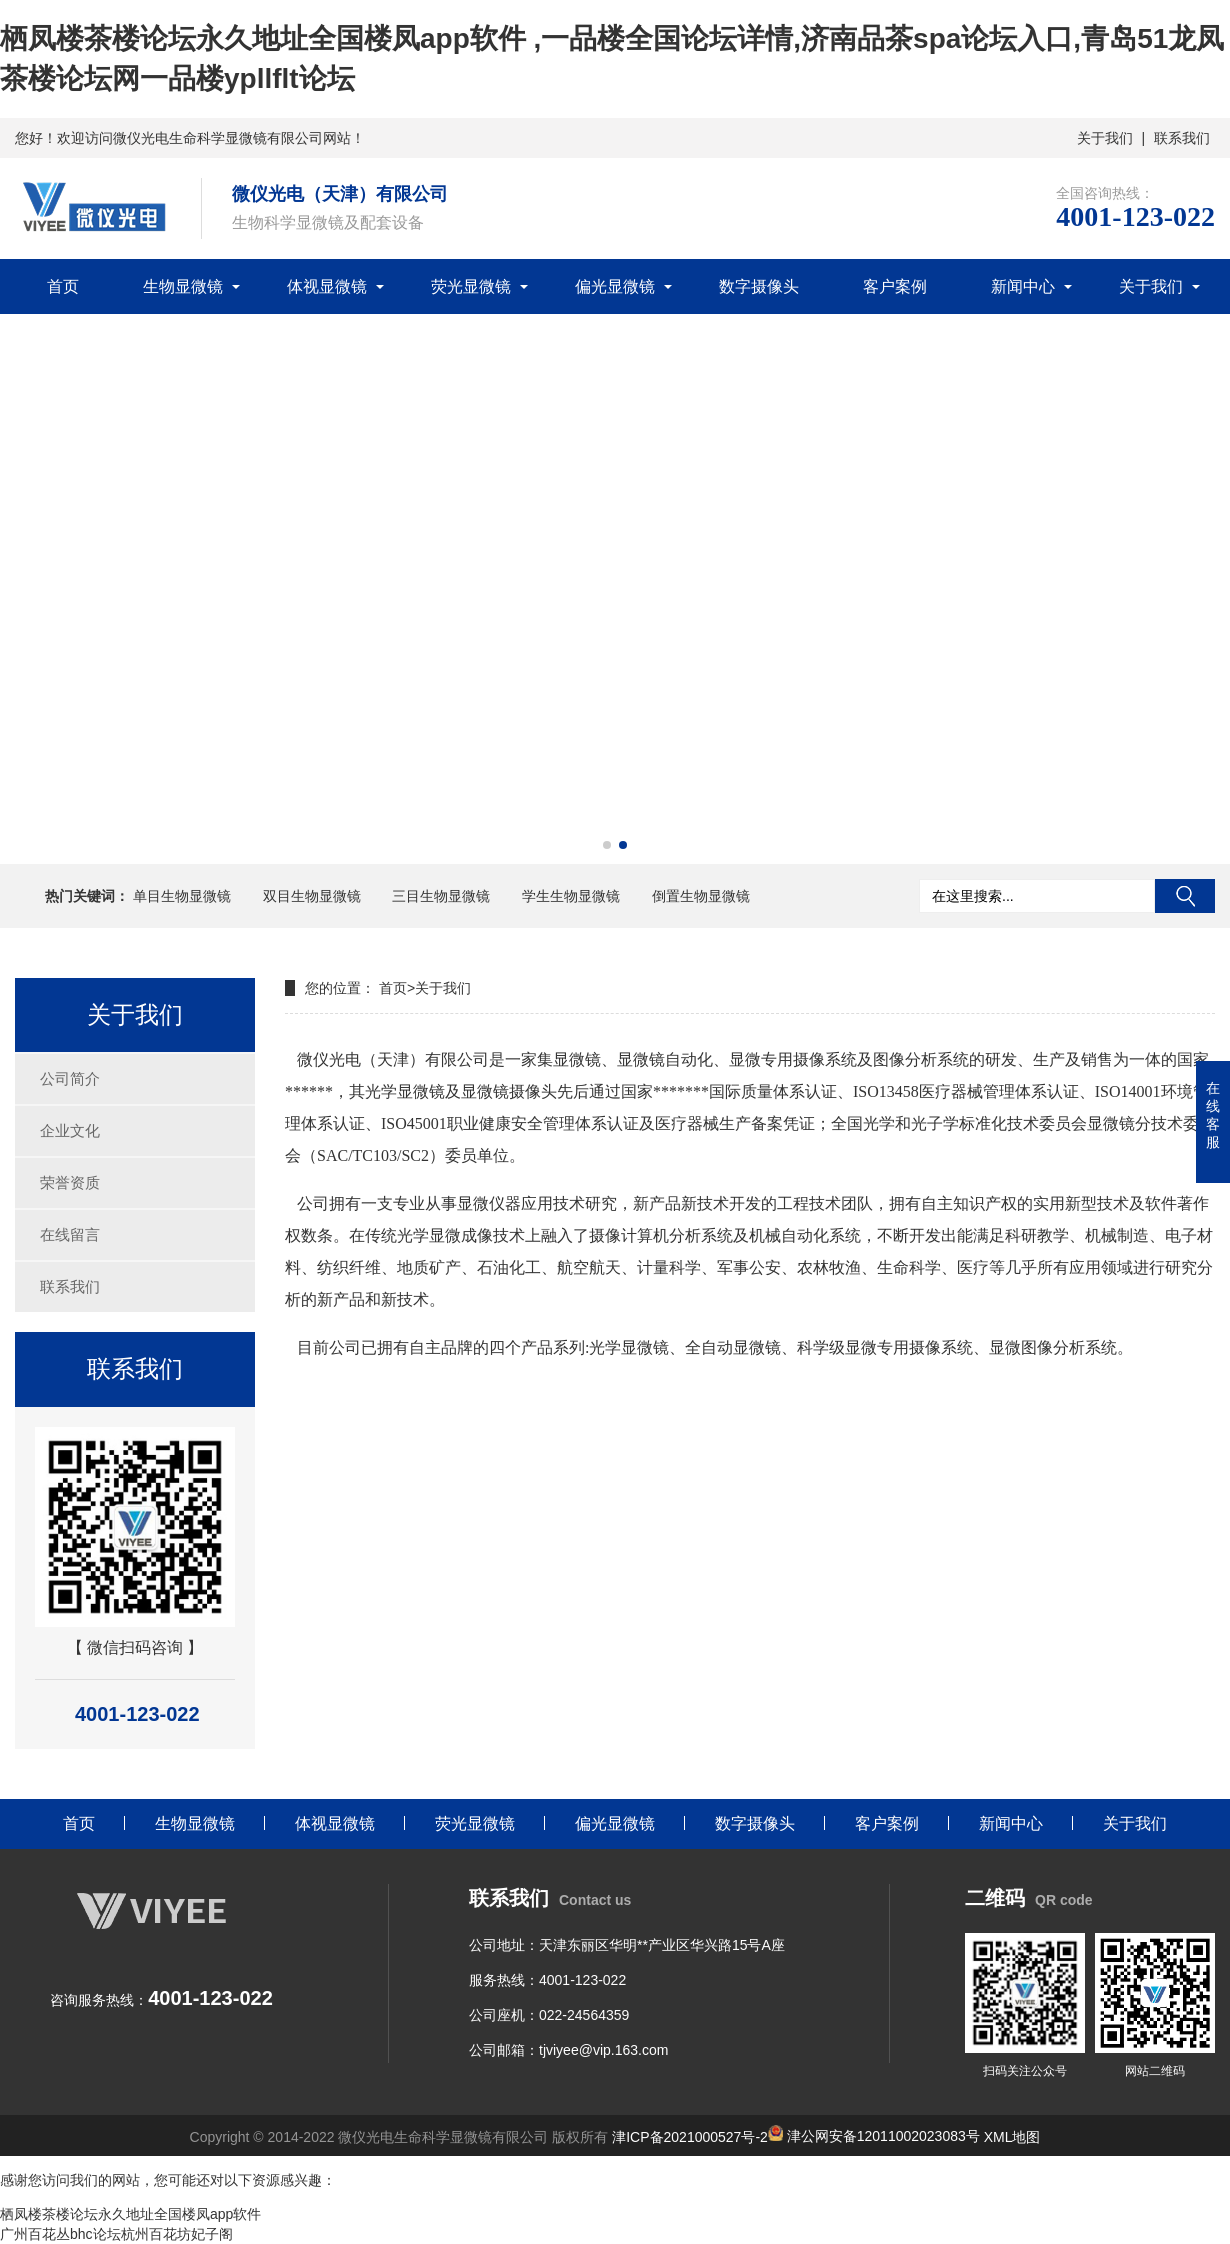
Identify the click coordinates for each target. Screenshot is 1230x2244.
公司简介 (70, 1078)
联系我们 (1182, 138)
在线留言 (70, 1234)
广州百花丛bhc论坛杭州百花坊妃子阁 (116, 2234)
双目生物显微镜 (312, 896)
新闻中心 (1023, 286)
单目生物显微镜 (182, 896)
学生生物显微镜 (571, 896)
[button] (607, 845)
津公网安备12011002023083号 (874, 2136)
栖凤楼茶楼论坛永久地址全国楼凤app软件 (130, 2214)
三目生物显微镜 (441, 896)
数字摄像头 (759, 286)
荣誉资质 (70, 1182)
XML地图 (1012, 2136)
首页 (63, 286)
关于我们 (1105, 138)
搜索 (1185, 896)
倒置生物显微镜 (701, 896)
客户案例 (895, 286)
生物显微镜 (183, 286)
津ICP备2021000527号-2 (690, 2136)
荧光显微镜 (471, 286)
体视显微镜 (327, 286)
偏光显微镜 (615, 286)
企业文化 (70, 1130)
